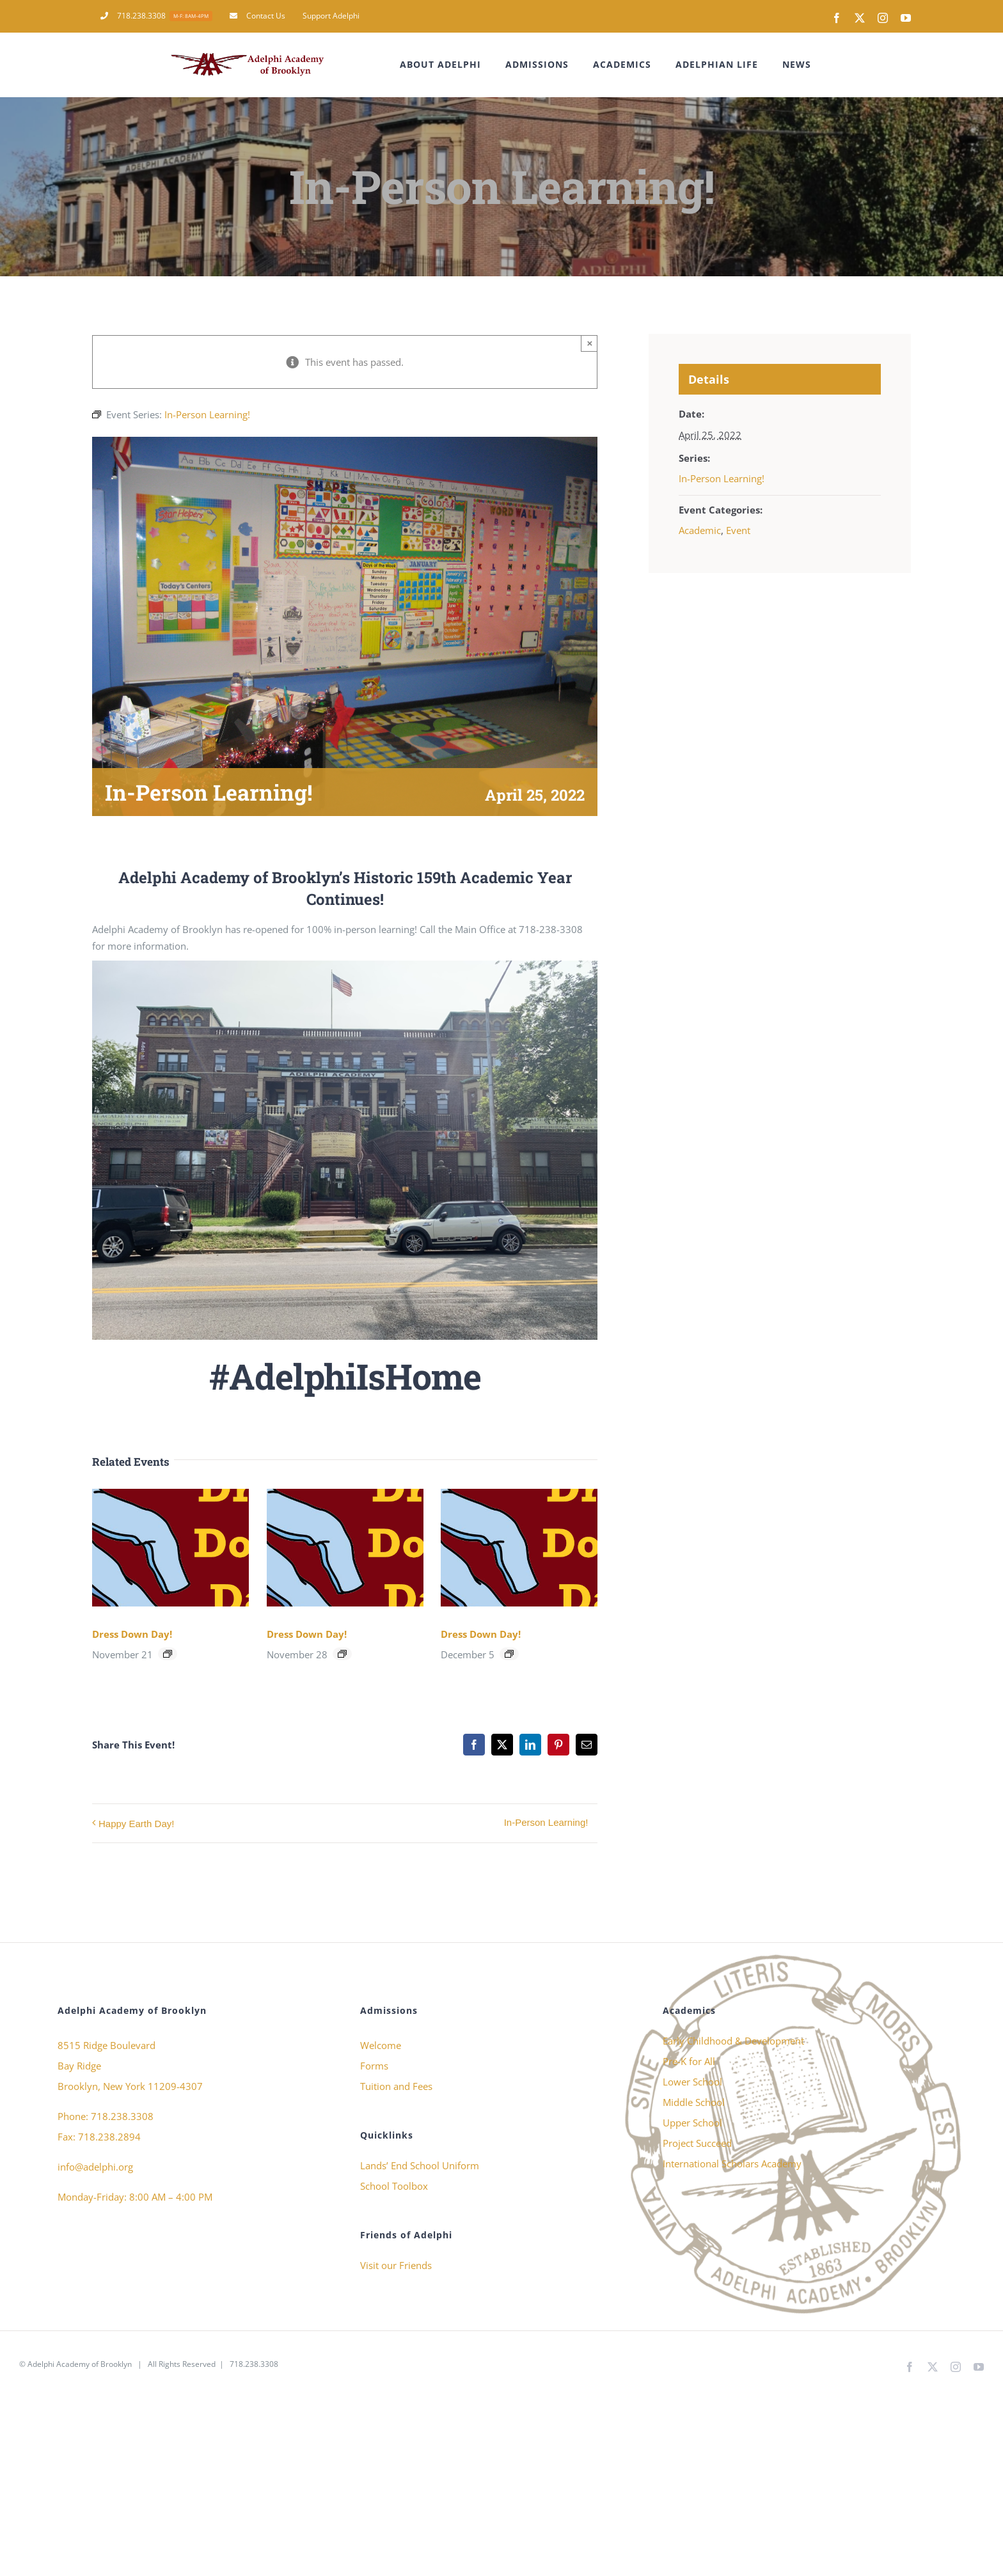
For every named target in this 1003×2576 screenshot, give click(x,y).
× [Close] (590, 343)
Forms (374, 2065)
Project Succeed (697, 2143)
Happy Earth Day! (136, 1823)
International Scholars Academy (732, 2163)
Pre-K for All (689, 2061)
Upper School (692, 2122)
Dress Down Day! (132, 1634)
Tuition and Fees (396, 2086)
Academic (700, 530)
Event (738, 530)
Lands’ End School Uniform (419, 2165)
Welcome (380, 2045)
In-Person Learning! (546, 1822)
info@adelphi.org (95, 2166)
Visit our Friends (396, 2265)
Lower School (692, 2081)
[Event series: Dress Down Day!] (167, 1654)
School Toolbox (394, 2185)
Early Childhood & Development (733, 2040)
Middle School (694, 2102)
